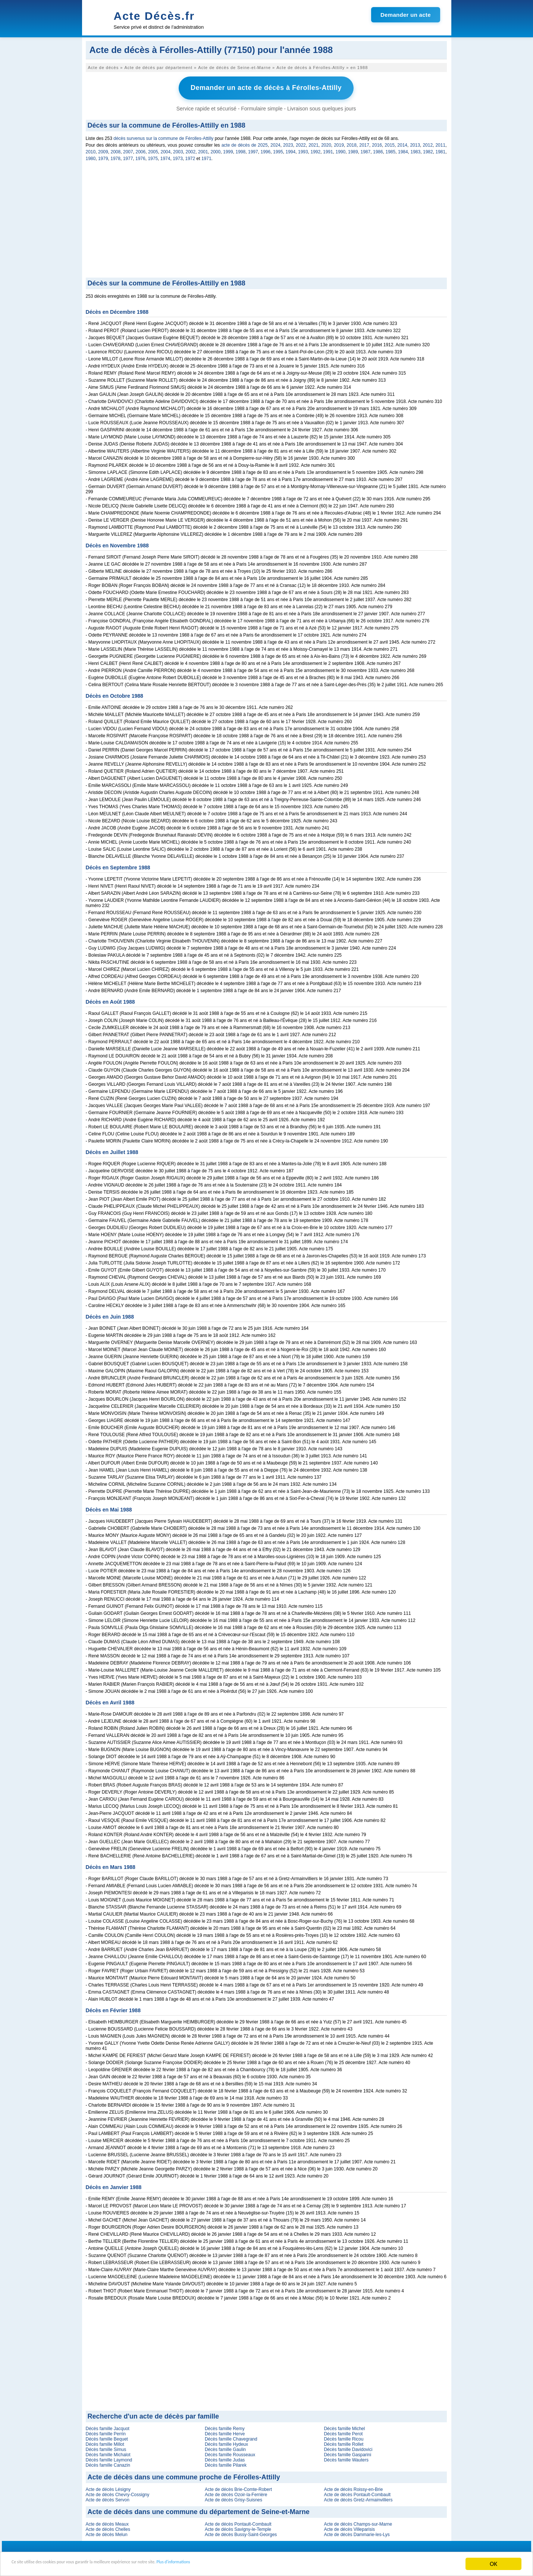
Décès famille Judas (225, 2457)
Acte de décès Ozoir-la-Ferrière (236, 2492)
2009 (103, 149)
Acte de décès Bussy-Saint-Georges (241, 2532)
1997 (253, 149)
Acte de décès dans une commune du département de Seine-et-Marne (199, 2509)
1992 (316, 149)
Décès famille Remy (225, 2426)
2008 (116, 149)
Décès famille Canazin (108, 2463)
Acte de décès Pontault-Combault (357, 2492)
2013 (415, 143)
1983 (416, 149)
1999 (228, 149)
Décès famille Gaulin (225, 2447)
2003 (178, 149)
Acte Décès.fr (154, 16)
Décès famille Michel (344, 2426)
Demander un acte (405, 15)
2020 (326, 143)
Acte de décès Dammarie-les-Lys (356, 2532)
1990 (341, 149)
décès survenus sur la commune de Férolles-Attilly (163, 136)
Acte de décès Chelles (108, 2527)
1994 (291, 149)
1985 (391, 149)
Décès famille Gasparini (347, 2452)
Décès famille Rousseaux (230, 2452)
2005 (153, 149)
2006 (141, 149)
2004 (166, 149)
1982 (428, 149)
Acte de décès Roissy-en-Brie (353, 2487)
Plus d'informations (250, 2564)
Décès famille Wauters (346, 2457)
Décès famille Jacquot (107, 2426)
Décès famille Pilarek (226, 2463)
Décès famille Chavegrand (231, 2436)
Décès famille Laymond (109, 2457)
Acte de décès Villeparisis (349, 2527)
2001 (203, 149)
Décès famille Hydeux (226, 2442)
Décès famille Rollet (343, 2442)
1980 (91, 156)
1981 (441, 149)
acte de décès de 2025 (245, 143)
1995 (278, 149)
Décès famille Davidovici (348, 2447)
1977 (128, 156)
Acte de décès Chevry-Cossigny (118, 2492)
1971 (206, 156)
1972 (190, 156)
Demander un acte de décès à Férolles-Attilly (266, 87)
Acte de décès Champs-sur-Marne (358, 2522)
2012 (428, 143)
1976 (140, 156)
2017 (364, 143)
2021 (313, 143)
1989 (353, 149)
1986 (378, 149)
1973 (178, 156)
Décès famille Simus (106, 2447)
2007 (128, 149)
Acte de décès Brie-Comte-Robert (238, 2487)
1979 (103, 156)
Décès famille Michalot (108, 2452)
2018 (352, 143)
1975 (153, 156)
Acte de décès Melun (107, 2532)
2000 (216, 149)
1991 (328, 149)
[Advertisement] (266, 219)
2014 (402, 143)
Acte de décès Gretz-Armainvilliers (358, 2497)
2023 (288, 143)
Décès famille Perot (343, 2431)
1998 (241, 149)
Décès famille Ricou (343, 2436)
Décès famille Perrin (106, 2431)
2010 (91, 149)
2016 (377, 143)
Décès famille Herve (225, 2431)
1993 (303, 149)
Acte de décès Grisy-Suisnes (233, 2497)
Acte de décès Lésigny (108, 2487)
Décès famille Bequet (107, 2436)
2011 (440, 143)
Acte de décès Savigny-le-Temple (238, 2527)
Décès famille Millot (105, 2442)
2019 (339, 143)
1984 (403, 149)
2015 (390, 143)
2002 (191, 149)
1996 (266, 149)
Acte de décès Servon (107, 2497)
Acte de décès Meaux (107, 2522)
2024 (275, 143)
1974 (165, 156)
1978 (115, 156)
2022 (301, 143)
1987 (366, 149)
